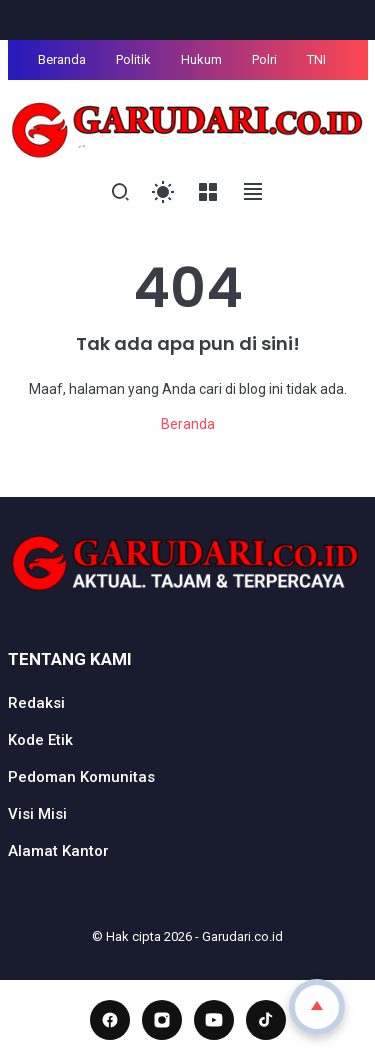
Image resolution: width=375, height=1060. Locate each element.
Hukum (201, 59)
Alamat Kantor (58, 851)
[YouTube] (214, 1020)
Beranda (62, 59)
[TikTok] (266, 1020)
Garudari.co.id (242, 936)
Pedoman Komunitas (81, 777)
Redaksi (36, 703)
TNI (316, 59)
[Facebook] (110, 1020)
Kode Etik (40, 740)
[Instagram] (162, 1020)
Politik (133, 59)
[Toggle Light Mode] (163, 192)
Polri (264, 59)
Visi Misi (37, 814)
